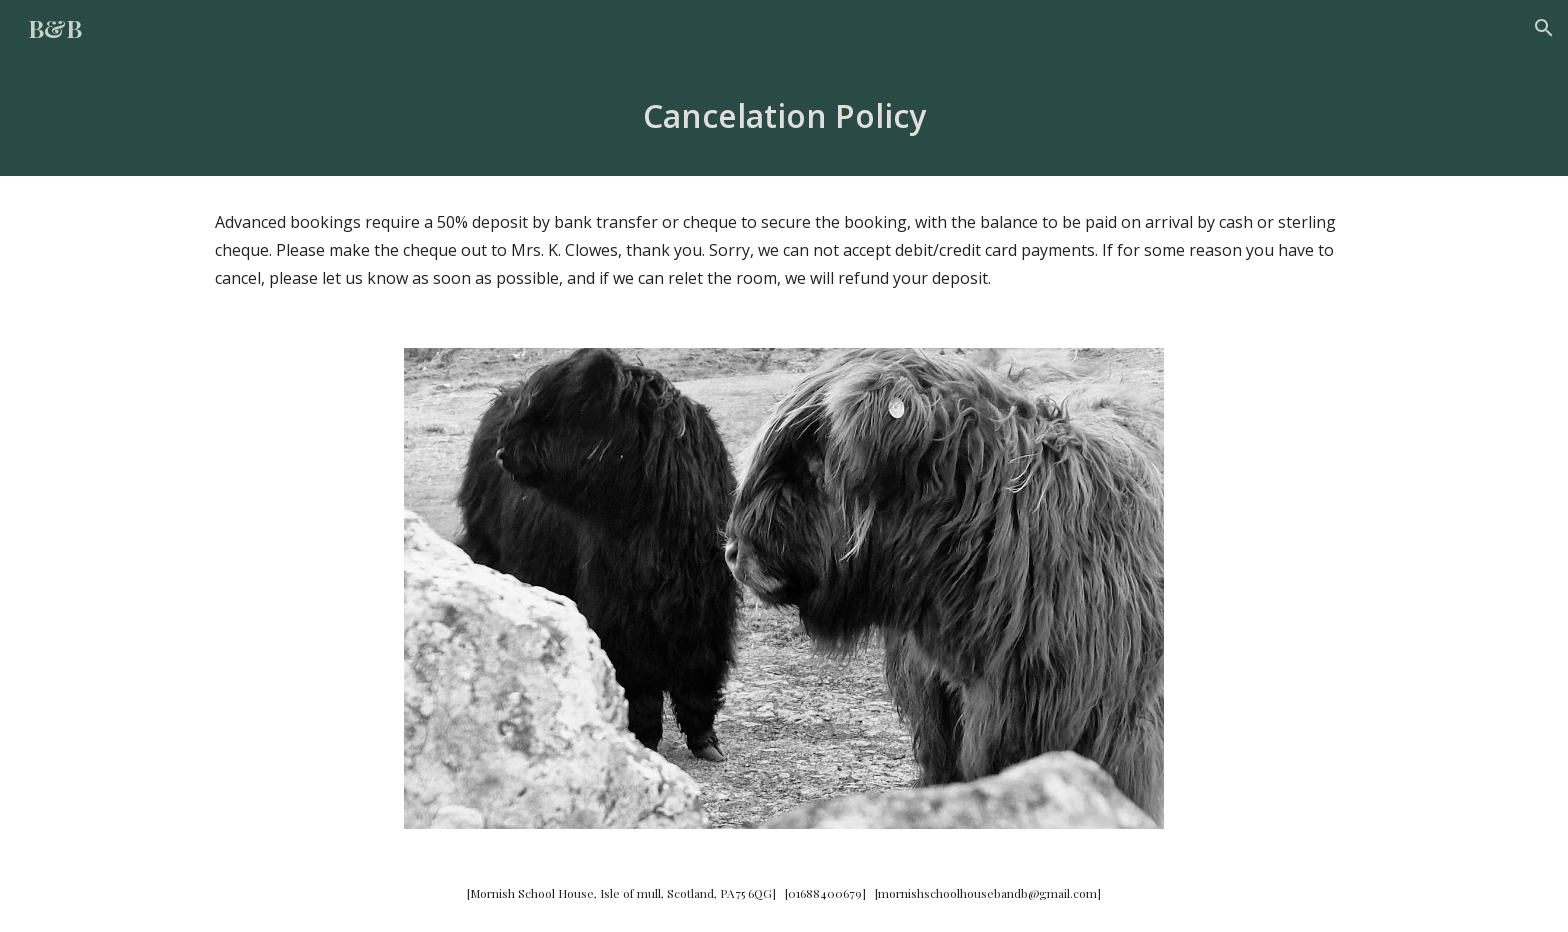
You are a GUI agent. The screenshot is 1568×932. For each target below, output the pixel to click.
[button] (1544, 28)
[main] (784, 116)
